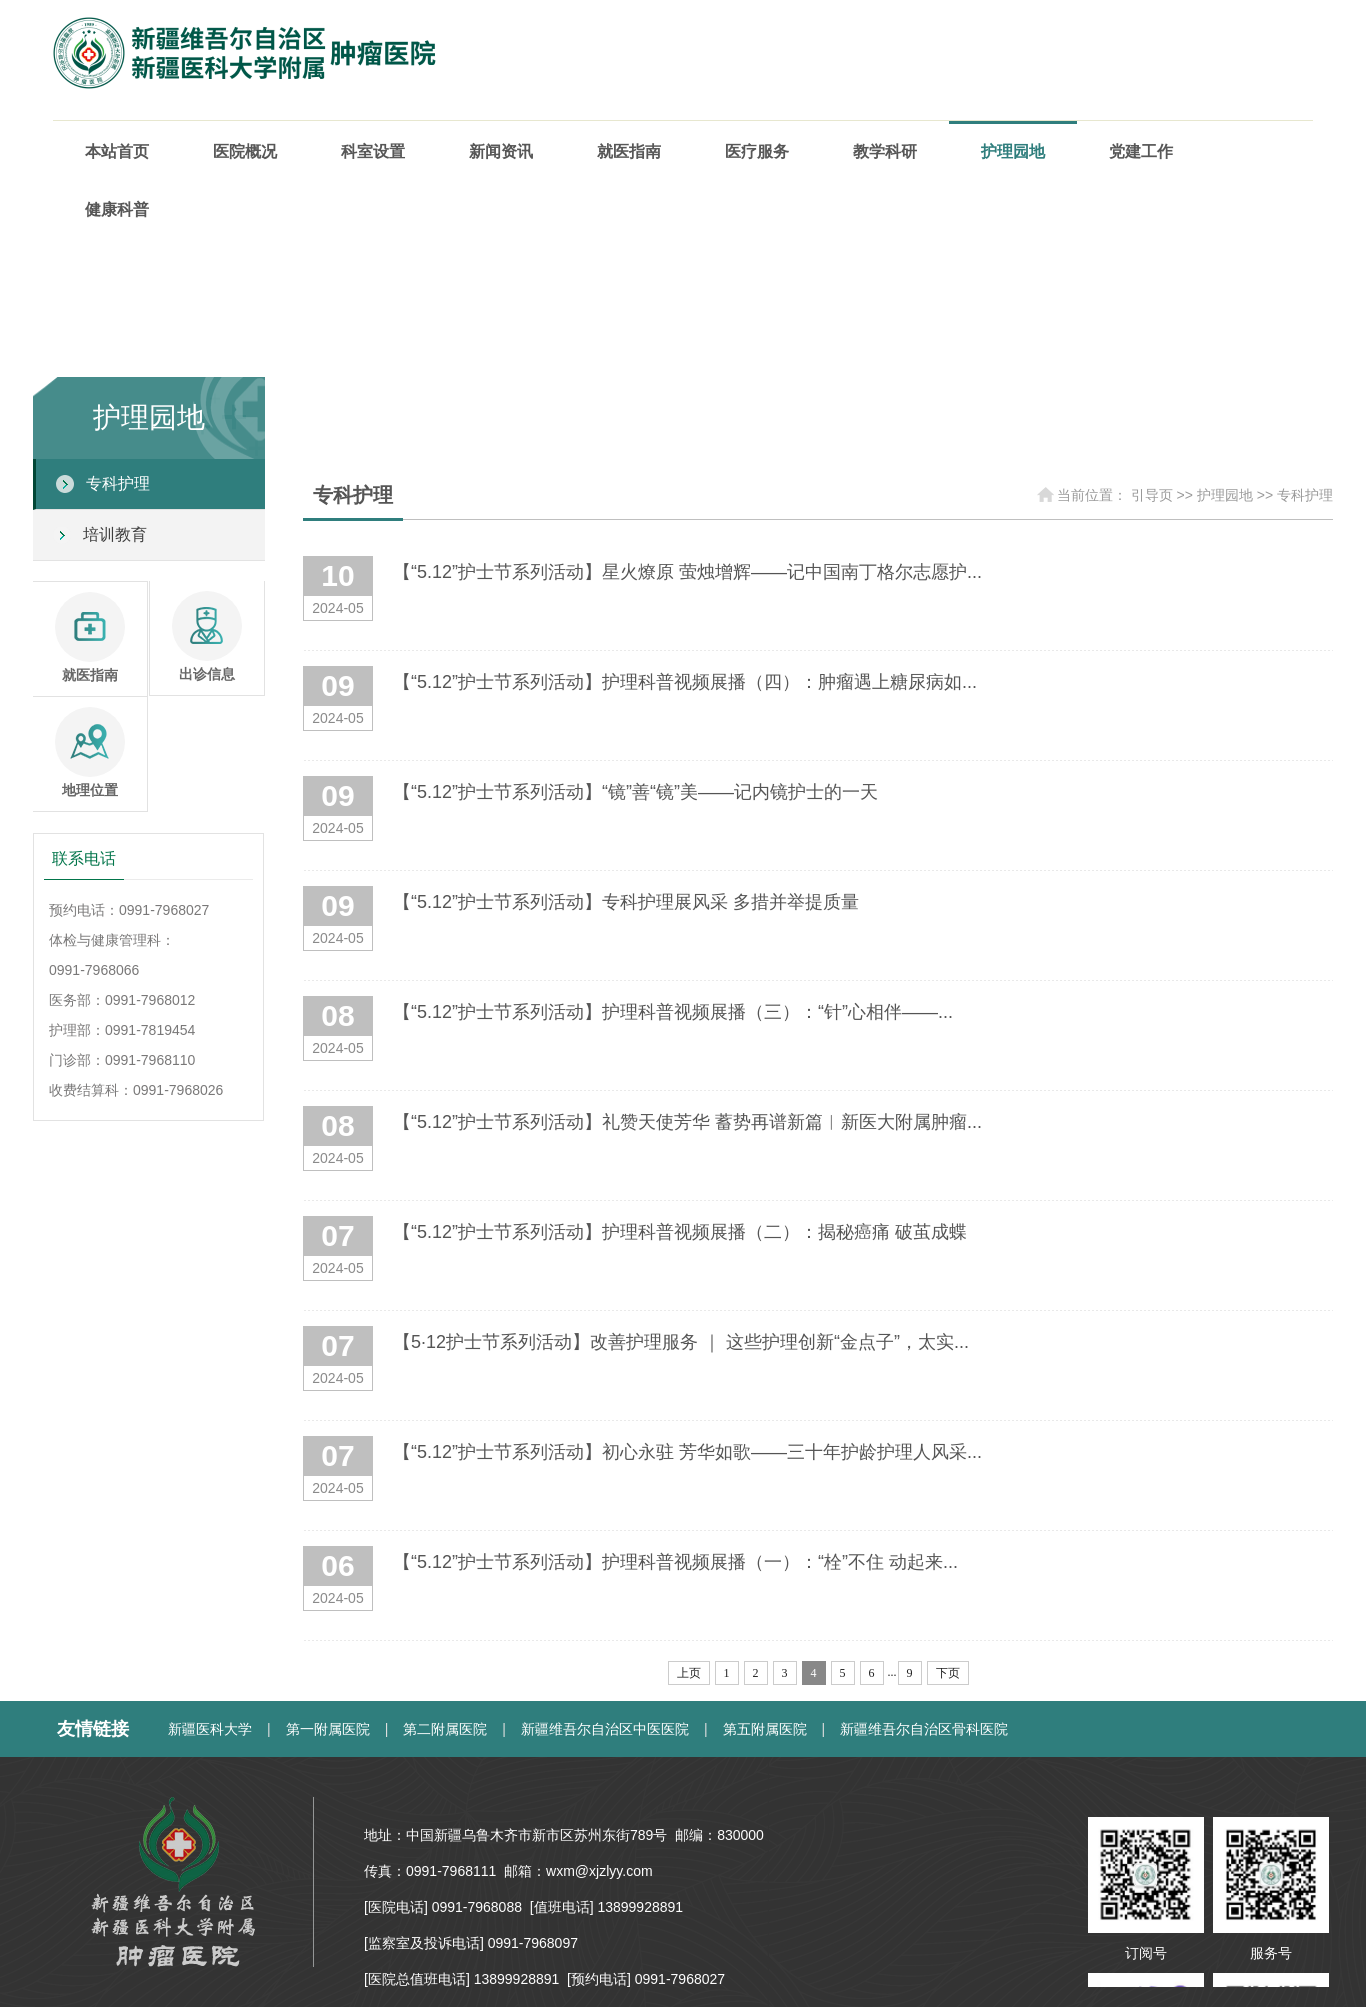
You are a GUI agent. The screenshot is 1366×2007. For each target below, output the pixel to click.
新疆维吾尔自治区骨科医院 (924, 1729)
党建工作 (1141, 151)
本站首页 (117, 151)
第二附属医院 (445, 1729)
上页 (689, 1673)
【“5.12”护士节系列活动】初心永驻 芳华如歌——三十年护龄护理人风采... (687, 1452)
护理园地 (1013, 151)
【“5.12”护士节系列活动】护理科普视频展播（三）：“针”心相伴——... (673, 1012)
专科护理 (118, 483)
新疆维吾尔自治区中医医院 (605, 1729)
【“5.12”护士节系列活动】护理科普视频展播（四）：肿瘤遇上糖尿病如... (685, 682)
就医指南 (629, 151)
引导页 (1152, 495)
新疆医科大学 (210, 1729)
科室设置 (373, 151)
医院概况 (245, 151)
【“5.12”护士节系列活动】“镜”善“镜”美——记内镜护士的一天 (635, 792)
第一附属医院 (328, 1729)
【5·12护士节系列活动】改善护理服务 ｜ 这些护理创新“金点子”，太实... (681, 1342)
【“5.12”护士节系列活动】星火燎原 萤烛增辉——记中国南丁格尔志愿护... (687, 572)
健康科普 (117, 209)
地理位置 (90, 752)
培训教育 (115, 534)
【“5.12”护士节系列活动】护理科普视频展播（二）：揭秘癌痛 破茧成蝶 (680, 1232)
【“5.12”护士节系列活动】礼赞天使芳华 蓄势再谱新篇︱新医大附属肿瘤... (687, 1122)
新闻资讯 (501, 151)
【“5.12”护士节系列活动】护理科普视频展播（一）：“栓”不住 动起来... (675, 1562)
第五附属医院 (765, 1729)
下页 (948, 1673)
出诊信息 (207, 636)
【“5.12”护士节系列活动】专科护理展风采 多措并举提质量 (626, 902)
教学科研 (885, 151)
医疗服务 (757, 151)
